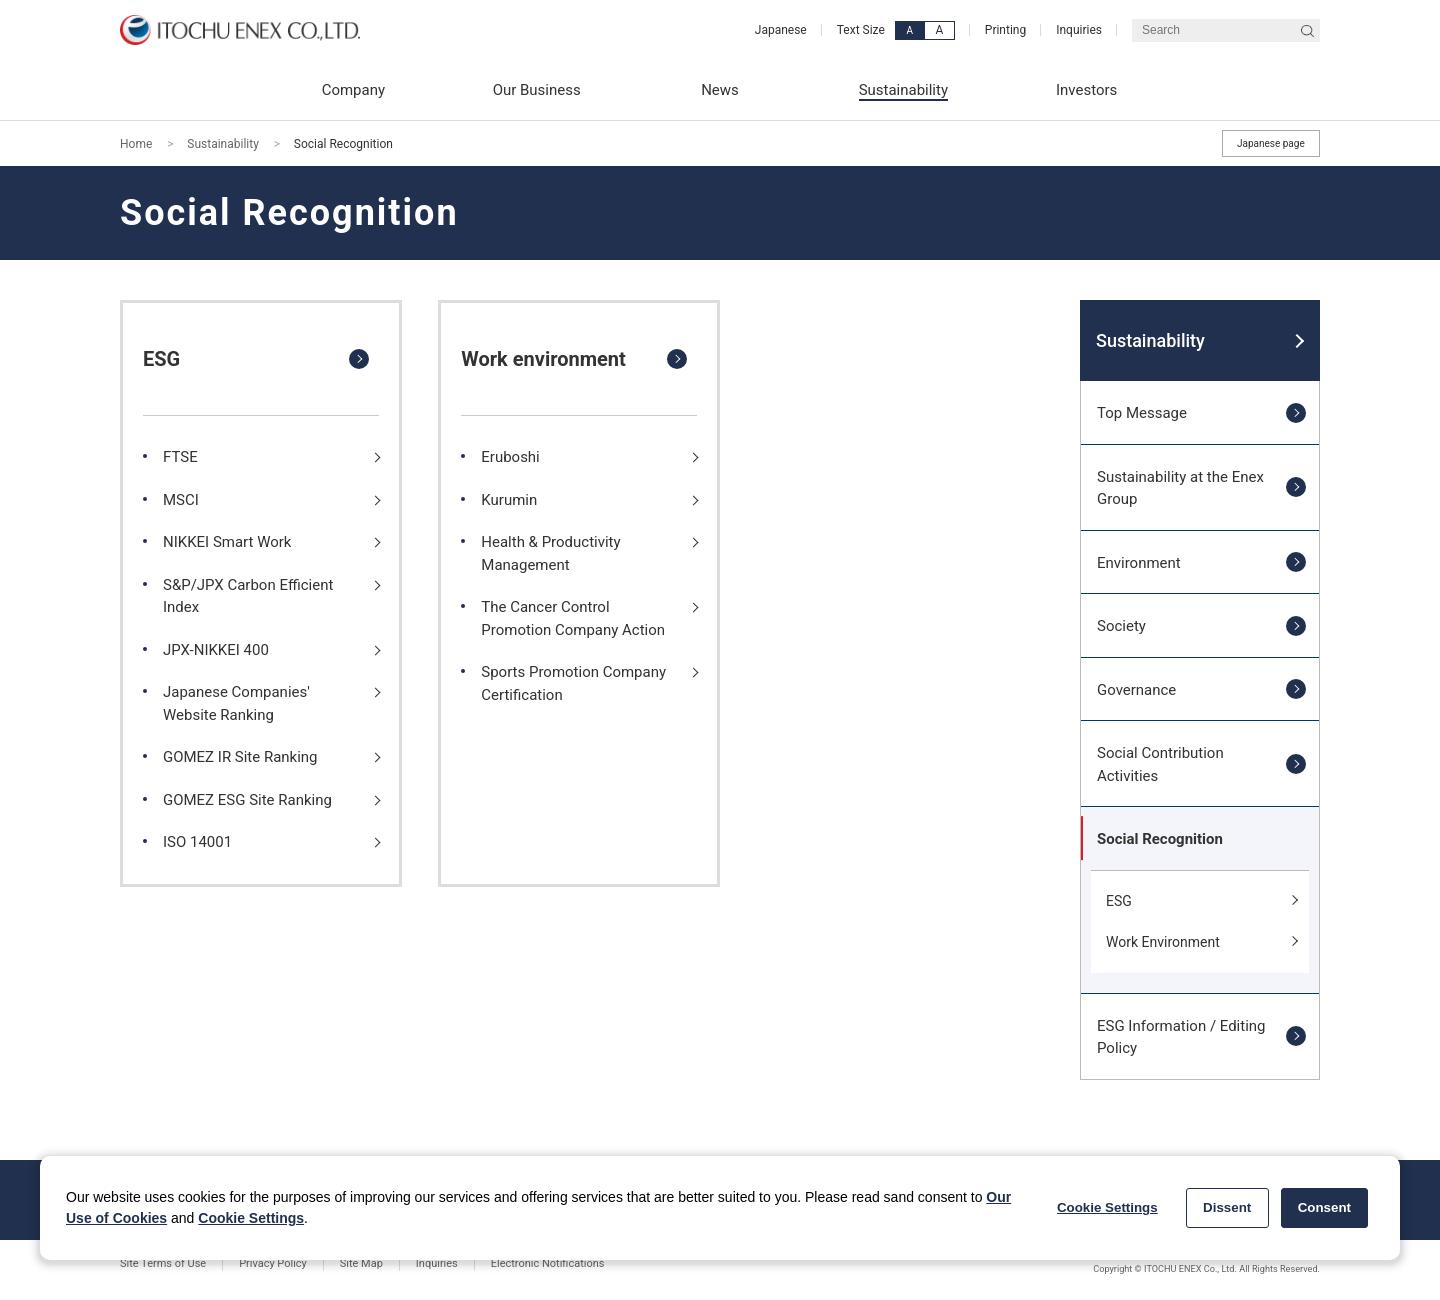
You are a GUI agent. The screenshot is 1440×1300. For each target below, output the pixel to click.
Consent (1324, 1207)
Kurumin (509, 500)
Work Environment (1163, 942)
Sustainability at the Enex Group (1180, 488)
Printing (1005, 30)
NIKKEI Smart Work (227, 542)
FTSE (180, 457)
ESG (161, 359)
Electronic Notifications (548, 1263)
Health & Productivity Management (550, 553)
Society (1121, 626)
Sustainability (223, 144)
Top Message (1142, 413)
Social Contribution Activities (1160, 764)
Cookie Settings (251, 1218)
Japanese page (1271, 143)
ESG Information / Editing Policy (1181, 1037)
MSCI (181, 500)
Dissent (1227, 1207)
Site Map (361, 1263)
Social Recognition (1160, 839)
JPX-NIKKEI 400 (216, 650)
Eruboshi (510, 457)
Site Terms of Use (163, 1263)
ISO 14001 (197, 842)
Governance (1136, 690)
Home (136, 144)
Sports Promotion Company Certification (573, 683)
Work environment (543, 359)
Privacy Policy (273, 1263)
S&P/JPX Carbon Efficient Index (248, 596)
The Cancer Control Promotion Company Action (573, 618)
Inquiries (1079, 30)
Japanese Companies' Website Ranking (236, 703)
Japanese (781, 30)
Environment (1139, 563)
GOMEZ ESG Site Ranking (247, 800)
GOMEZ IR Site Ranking (240, 757)
